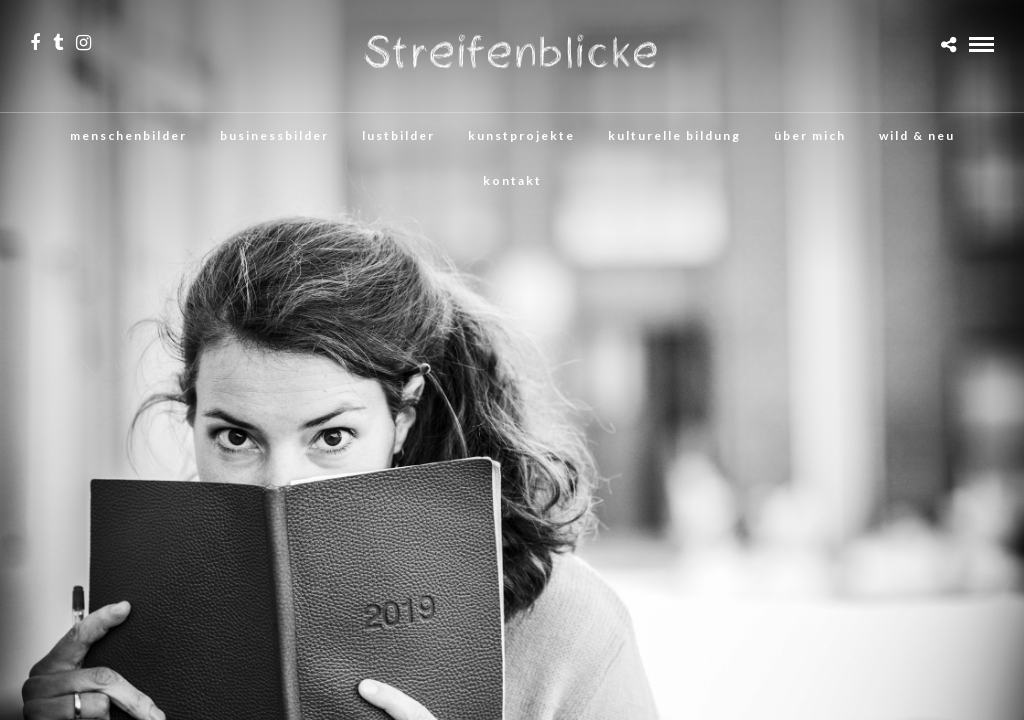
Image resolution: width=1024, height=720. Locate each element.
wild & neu (917, 135)
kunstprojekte (521, 135)
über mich (810, 135)
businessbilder (274, 135)
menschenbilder (128, 135)
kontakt (512, 180)
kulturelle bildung (674, 135)
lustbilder (398, 135)
